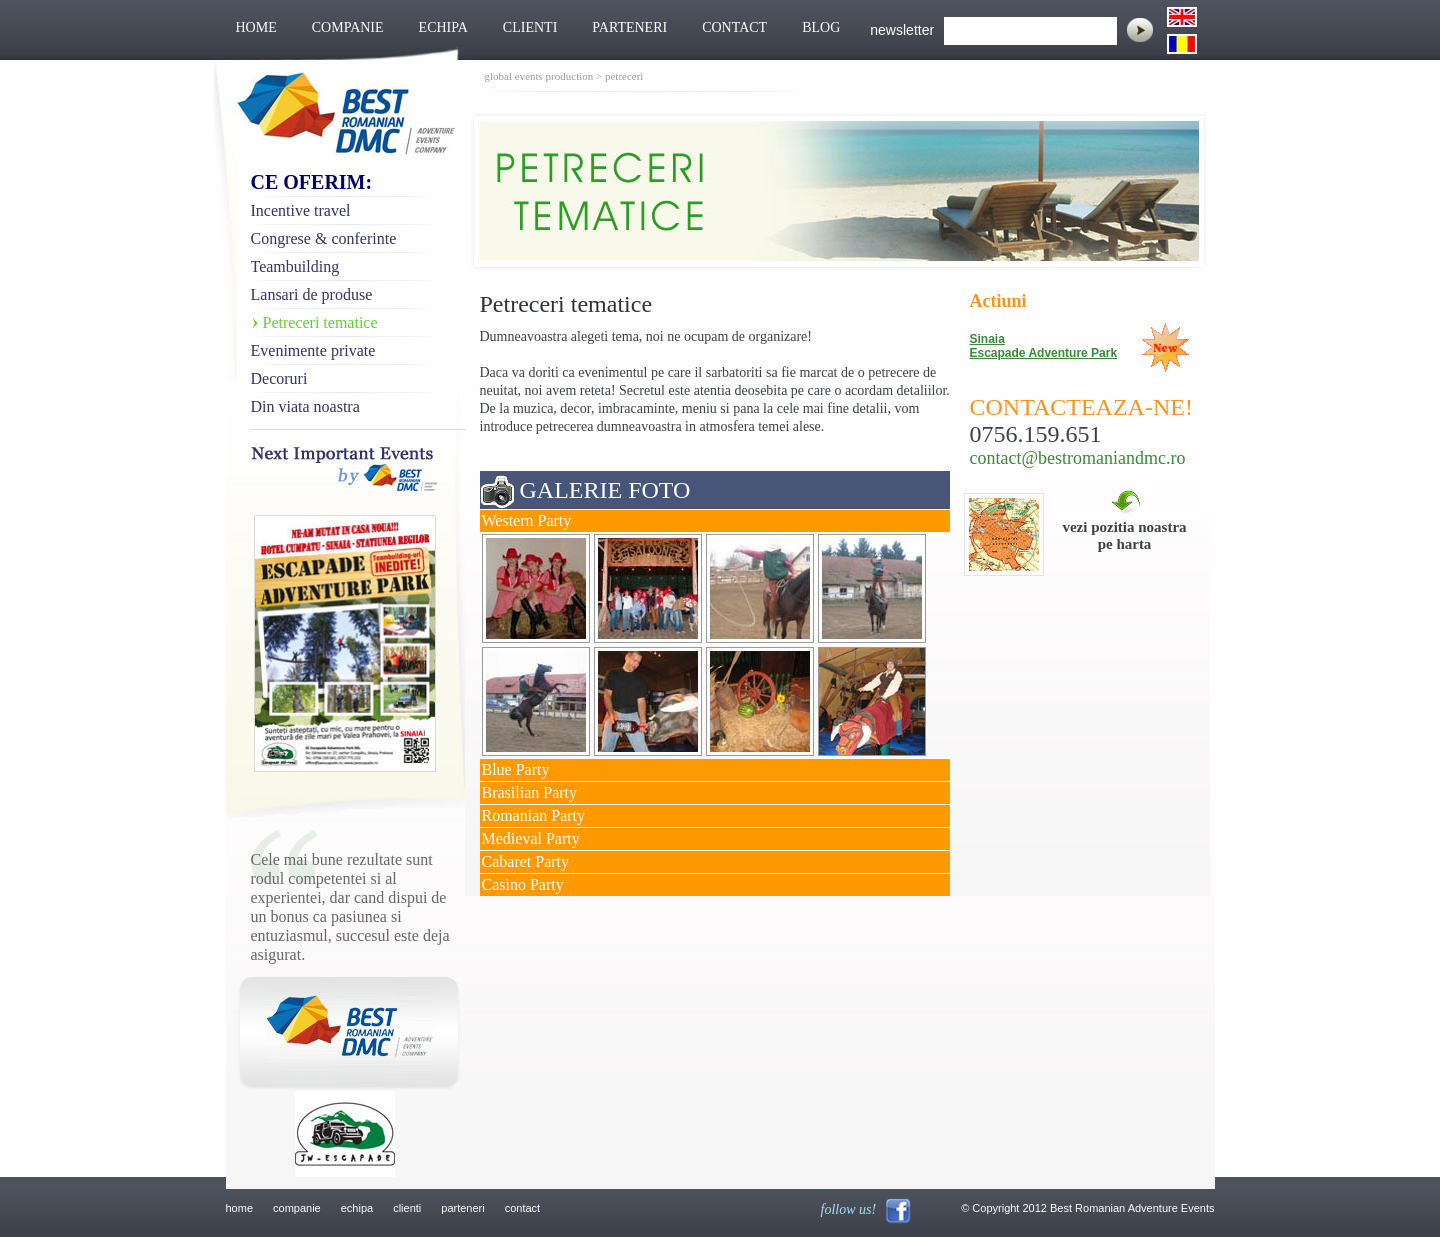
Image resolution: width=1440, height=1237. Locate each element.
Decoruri (279, 378)
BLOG (821, 27)
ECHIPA (443, 27)
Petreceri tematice (320, 322)
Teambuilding (295, 266)
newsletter (902, 30)
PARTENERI (629, 27)
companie (297, 1208)
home (240, 1208)
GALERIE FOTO (605, 490)
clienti (407, 1208)
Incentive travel (301, 210)
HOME (256, 27)
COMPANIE (348, 27)
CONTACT (734, 27)
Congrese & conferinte (324, 238)
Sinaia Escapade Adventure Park (1044, 346)
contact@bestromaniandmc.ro (1078, 458)
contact (522, 1208)
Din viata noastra (305, 406)
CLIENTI (530, 27)
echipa (357, 1208)
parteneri (462, 1208)
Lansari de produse (312, 294)
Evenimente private (313, 350)
